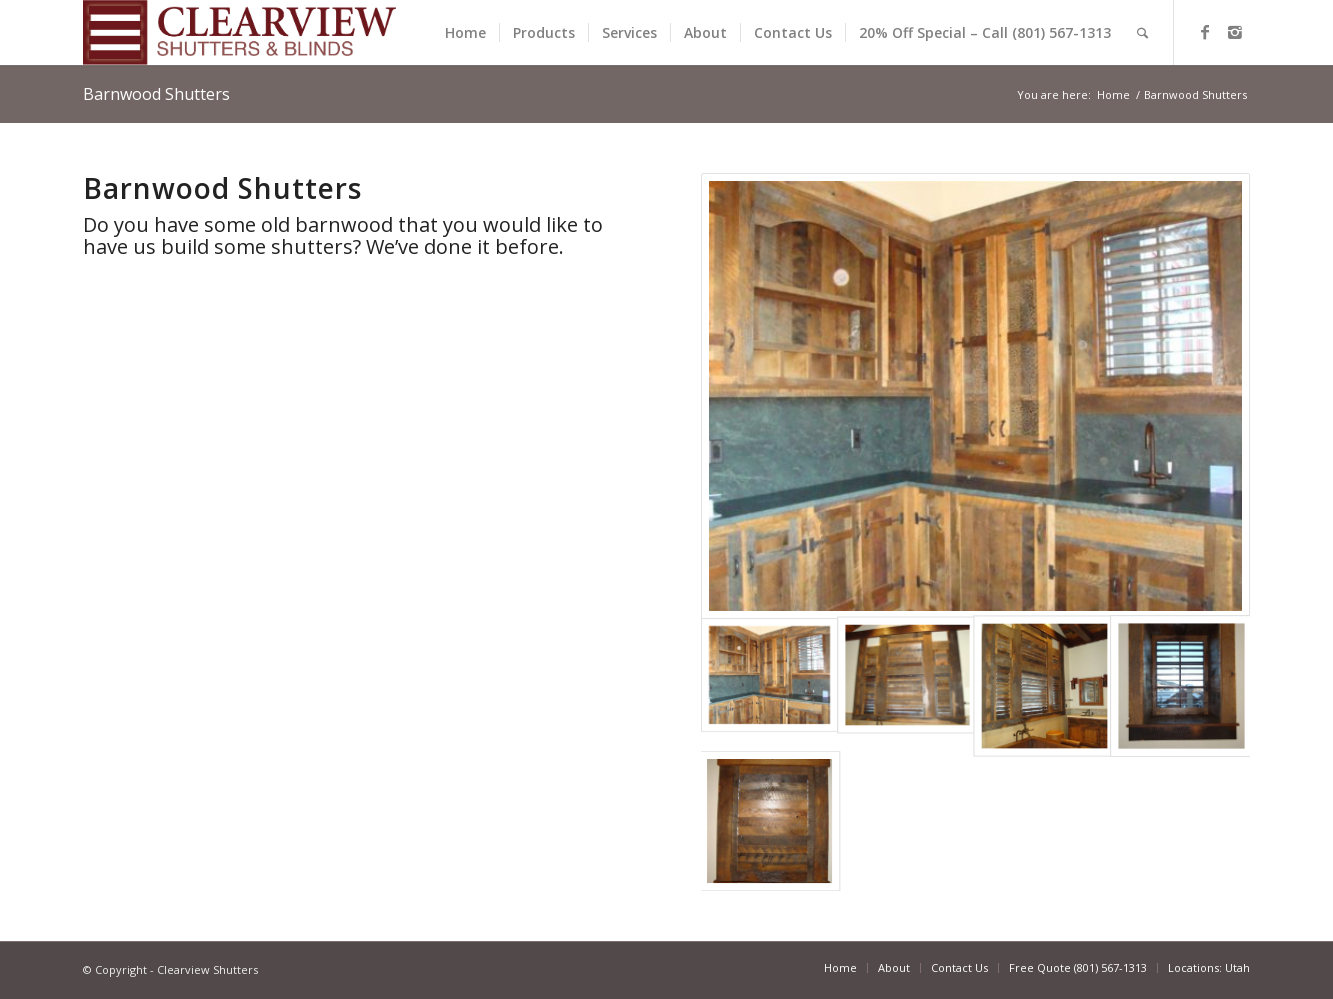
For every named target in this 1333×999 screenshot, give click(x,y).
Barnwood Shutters (156, 94)
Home (1113, 94)
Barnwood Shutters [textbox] (222, 188)
